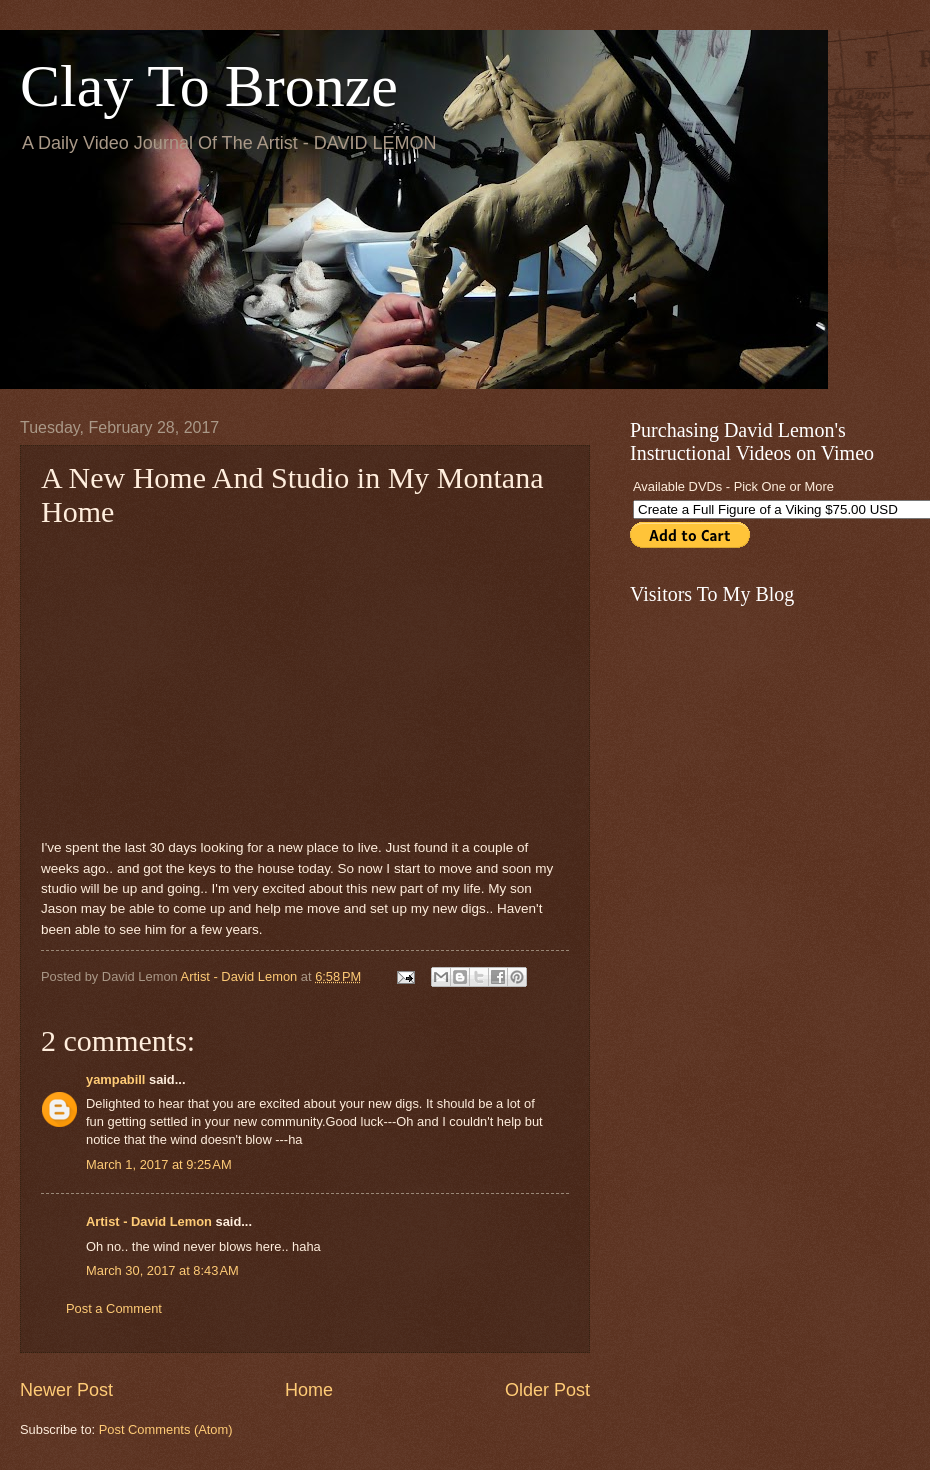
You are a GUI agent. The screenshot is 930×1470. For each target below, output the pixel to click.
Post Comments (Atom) (166, 1429)
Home (309, 1390)
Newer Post (66, 1390)
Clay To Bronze (209, 86)
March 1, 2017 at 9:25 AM (159, 1164)
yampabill (115, 1079)
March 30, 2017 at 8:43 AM (162, 1270)
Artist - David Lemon (149, 1221)
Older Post (547, 1390)
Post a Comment (114, 1308)
